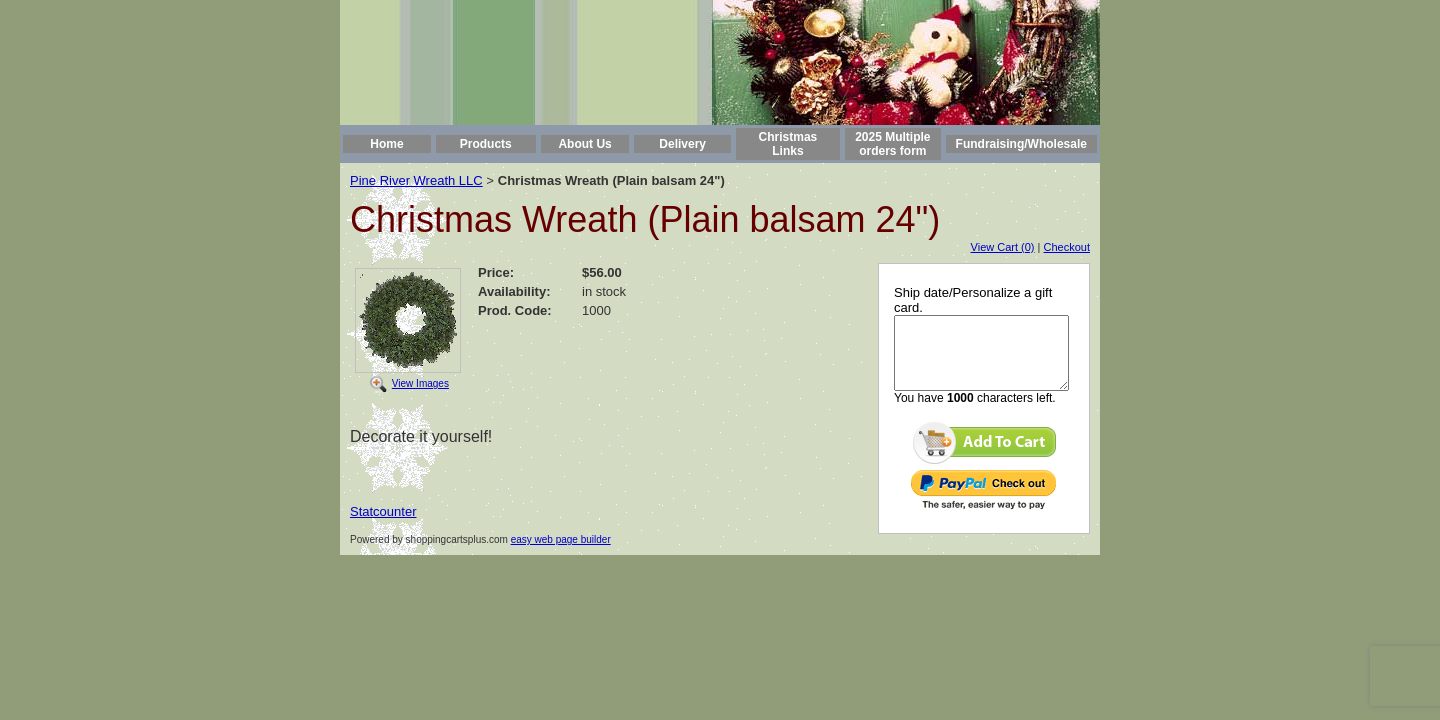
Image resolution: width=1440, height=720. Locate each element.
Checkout (1067, 247)
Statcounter (383, 511)
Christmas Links (788, 144)
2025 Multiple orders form (892, 144)
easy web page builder (561, 539)
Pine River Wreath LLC (416, 180)
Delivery (682, 144)
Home (386, 144)
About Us (584, 144)
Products (486, 144)
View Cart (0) (1003, 247)
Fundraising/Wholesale (1021, 144)
